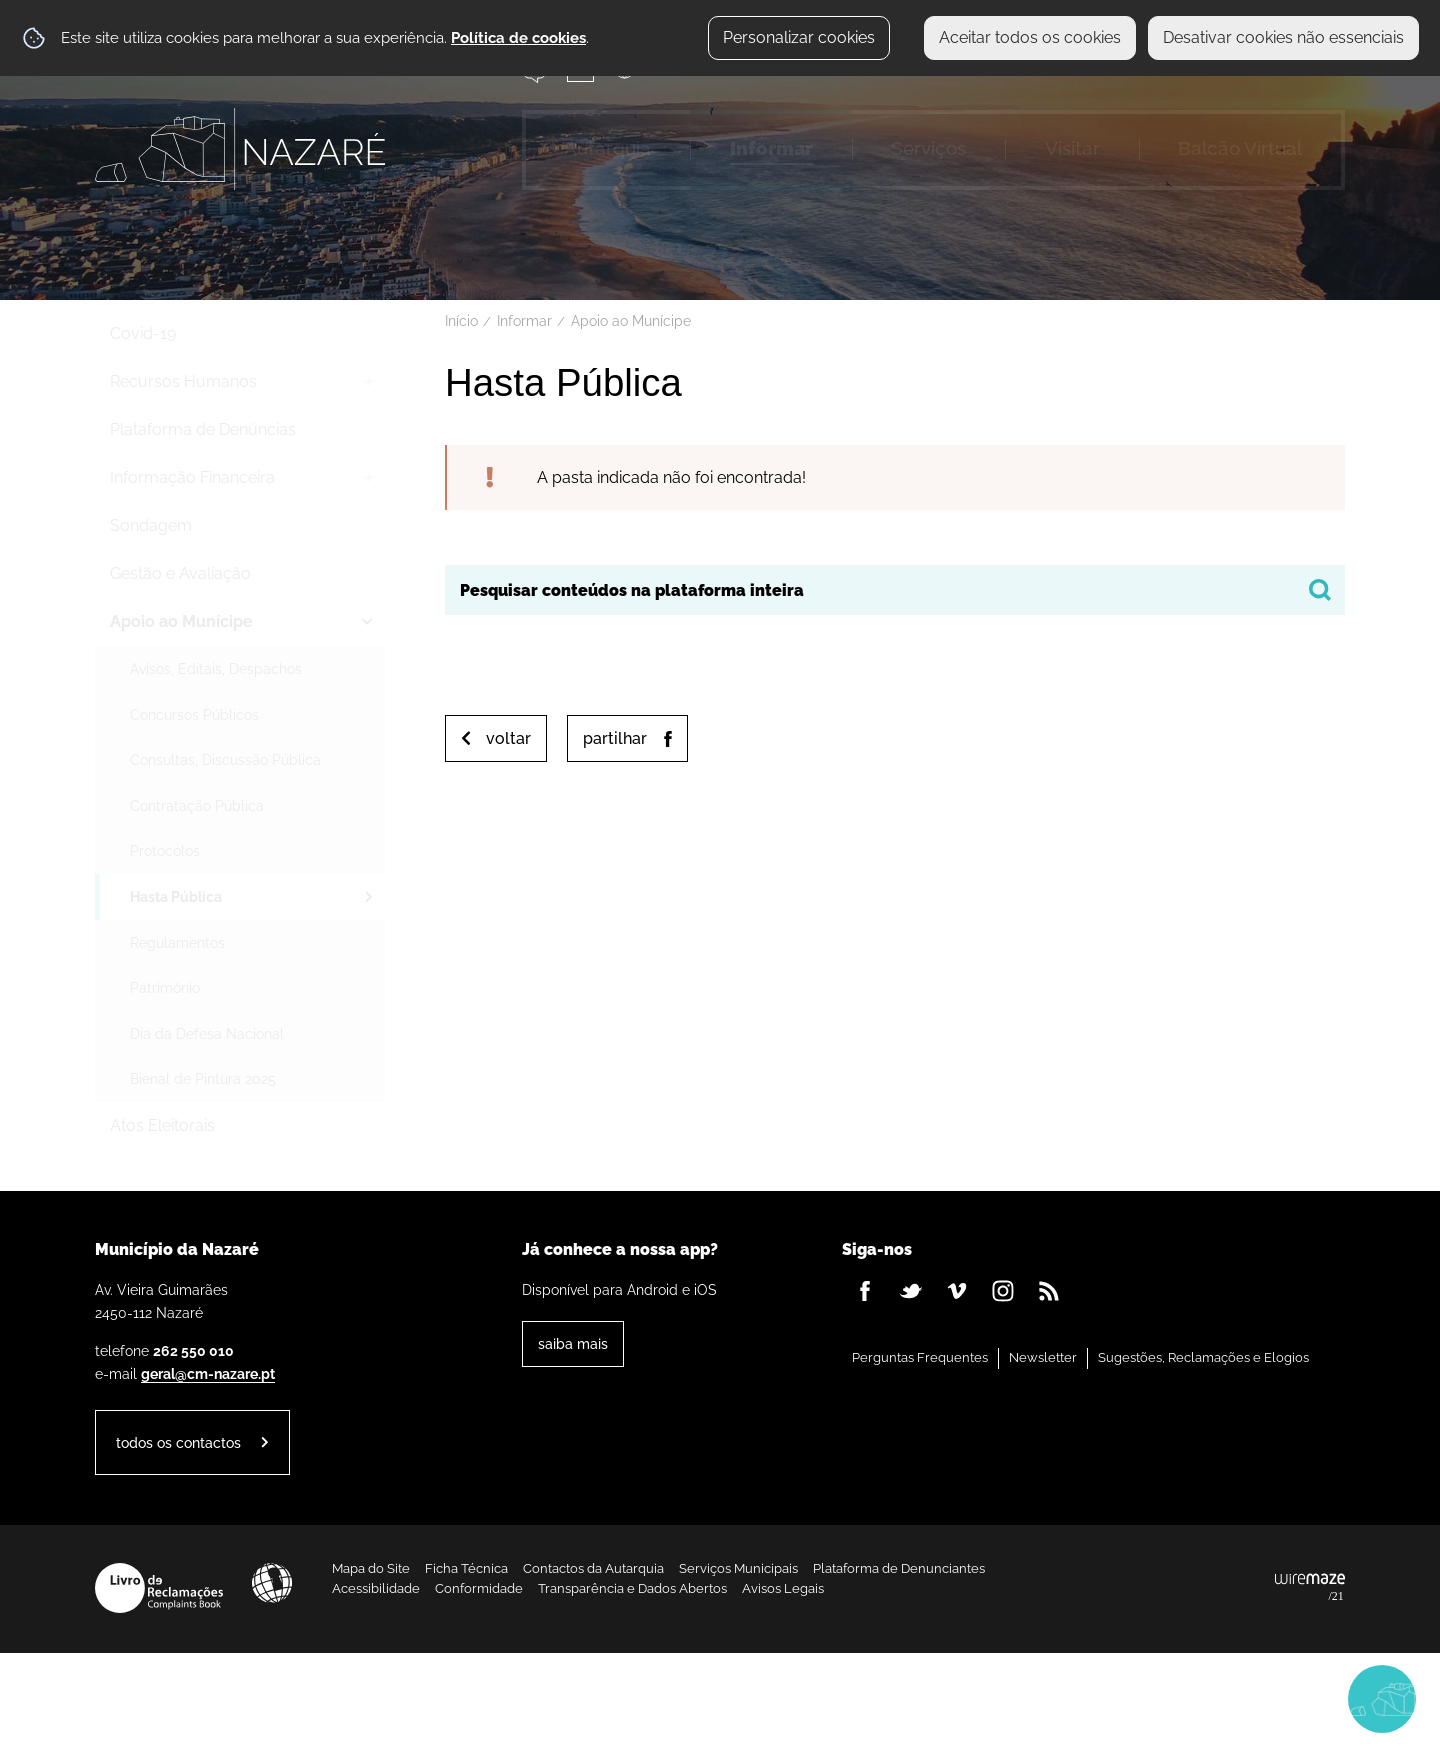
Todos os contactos (178, 1442)
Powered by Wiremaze (1310, 1588)
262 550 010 (193, 1350)
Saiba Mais (573, 1343)
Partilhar (615, 738)
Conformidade (479, 1588)
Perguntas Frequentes (920, 1357)
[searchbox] (895, 590)
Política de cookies (518, 38)
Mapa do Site (371, 1568)
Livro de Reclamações (159, 1588)
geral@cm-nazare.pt (208, 1373)
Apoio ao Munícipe (631, 321)
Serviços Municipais (738, 1568)
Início (461, 321)
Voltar (508, 738)
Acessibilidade (272, 1583)
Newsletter (1043, 1357)
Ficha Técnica (466, 1568)
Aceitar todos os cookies (1030, 37)
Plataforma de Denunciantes (899, 1568)
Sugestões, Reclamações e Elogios (1203, 1357)
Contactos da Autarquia (593, 1568)
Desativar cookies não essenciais (1283, 37)
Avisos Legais (783, 1588)
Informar (524, 321)
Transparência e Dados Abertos (632, 1588)
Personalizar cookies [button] (799, 37)
